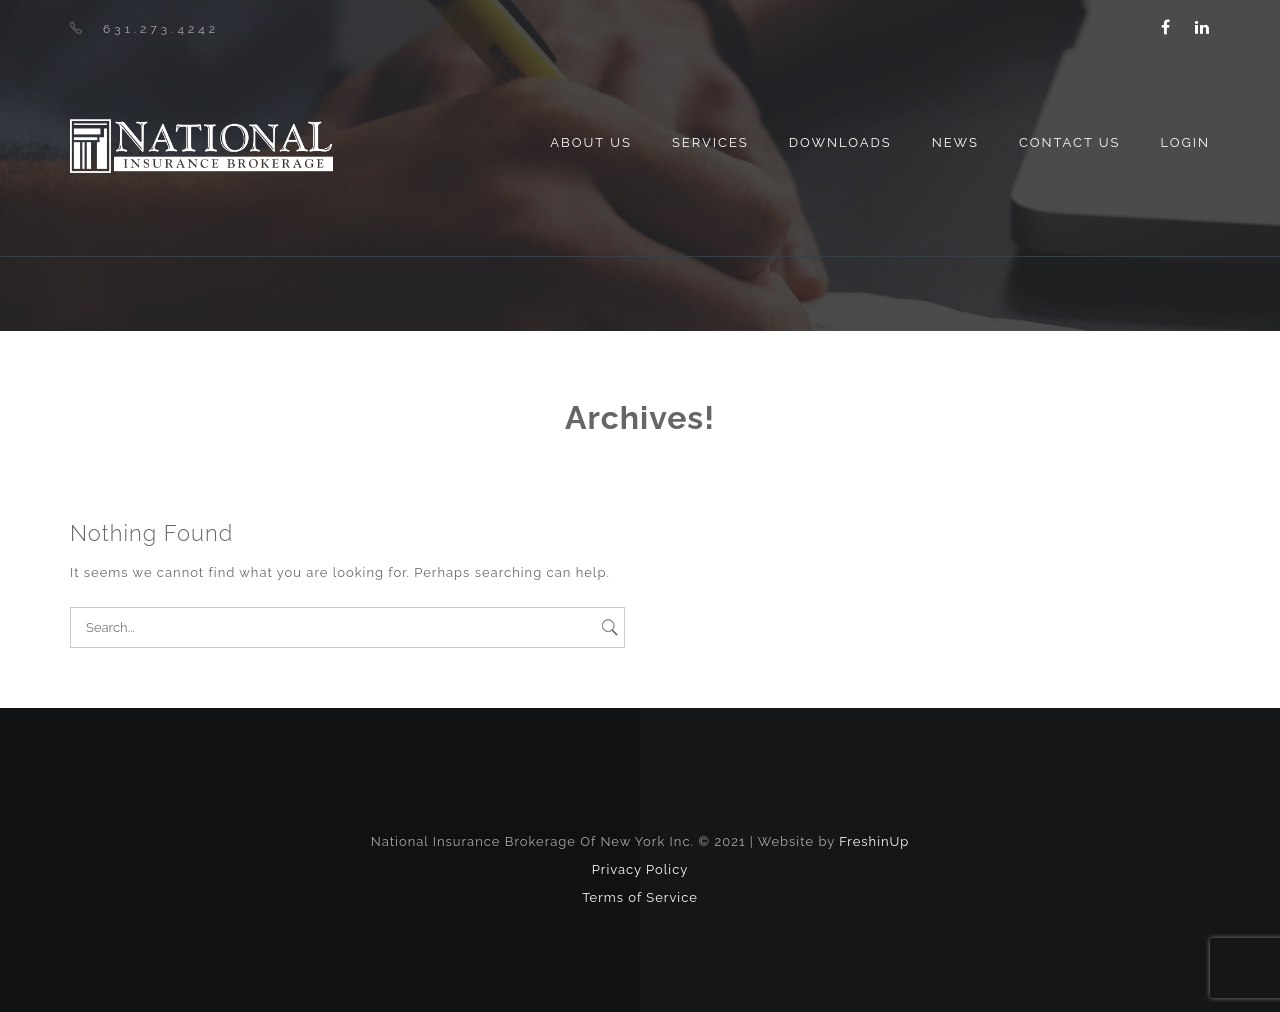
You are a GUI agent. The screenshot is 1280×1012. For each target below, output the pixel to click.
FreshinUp (874, 841)
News (955, 142)
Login (1185, 142)
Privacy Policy (640, 869)
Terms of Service (640, 897)
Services (710, 142)
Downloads (840, 142)
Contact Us (1070, 142)
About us (591, 142)
